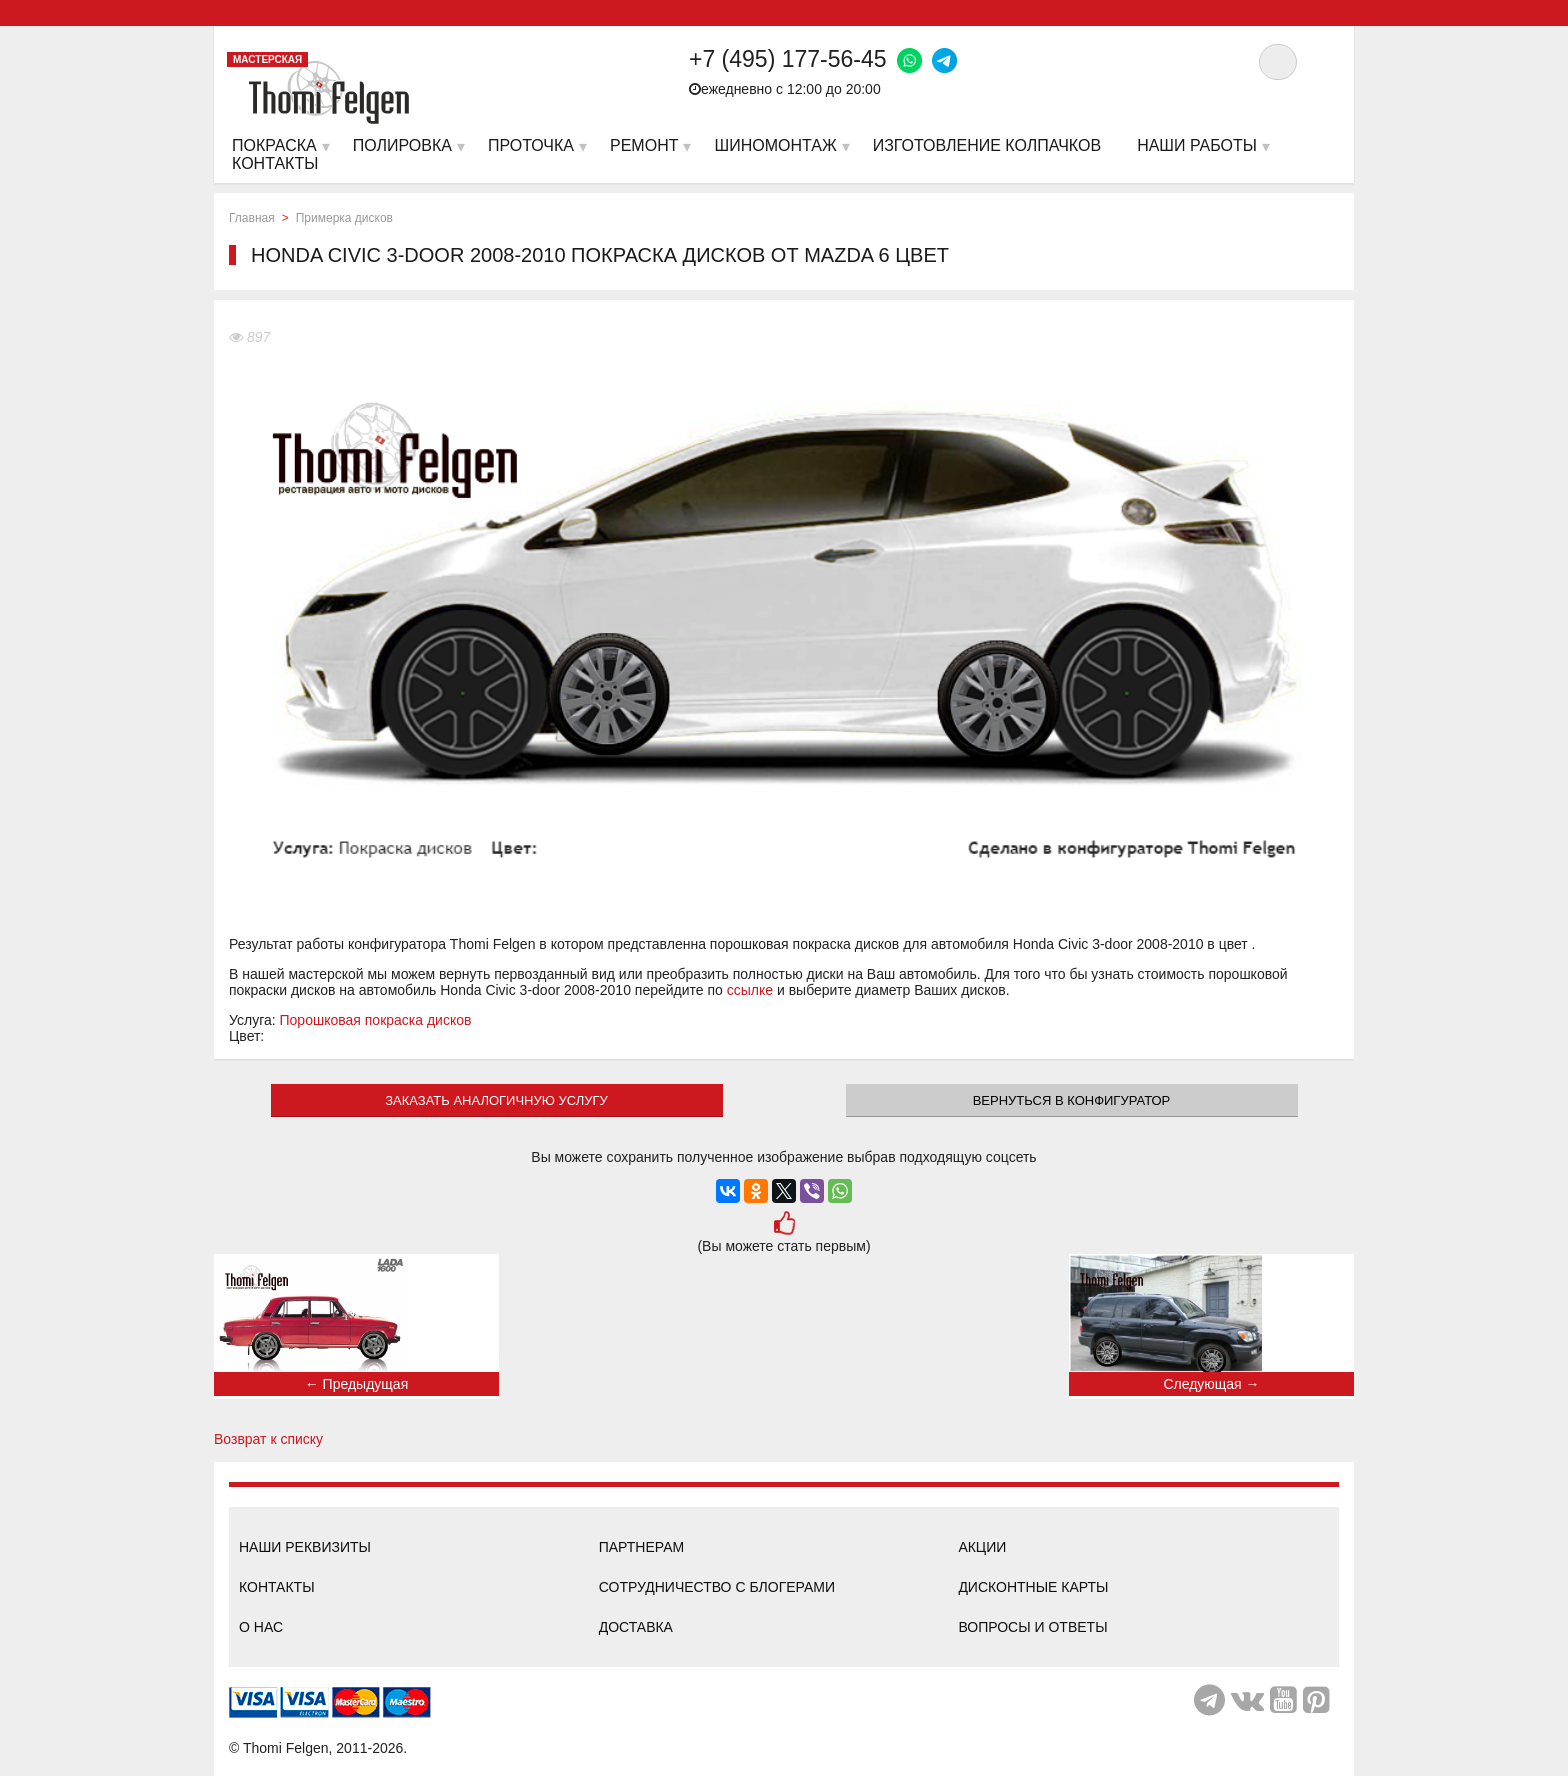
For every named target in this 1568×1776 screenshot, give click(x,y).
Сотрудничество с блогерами (717, 1587)
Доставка (636, 1627)
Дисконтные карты (1033, 1587)
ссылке (750, 990)
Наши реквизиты (305, 1547)
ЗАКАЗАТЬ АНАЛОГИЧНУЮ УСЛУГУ (496, 1100)
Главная (252, 218)
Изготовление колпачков (987, 145)
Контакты (277, 1587)
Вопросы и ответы (1032, 1627)
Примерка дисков (344, 218)
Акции (982, 1547)
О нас (261, 1627)
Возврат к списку (268, 1439)
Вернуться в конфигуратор (1072, 1100)
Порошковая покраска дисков (376, 1020)
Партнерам (642, 1547)
